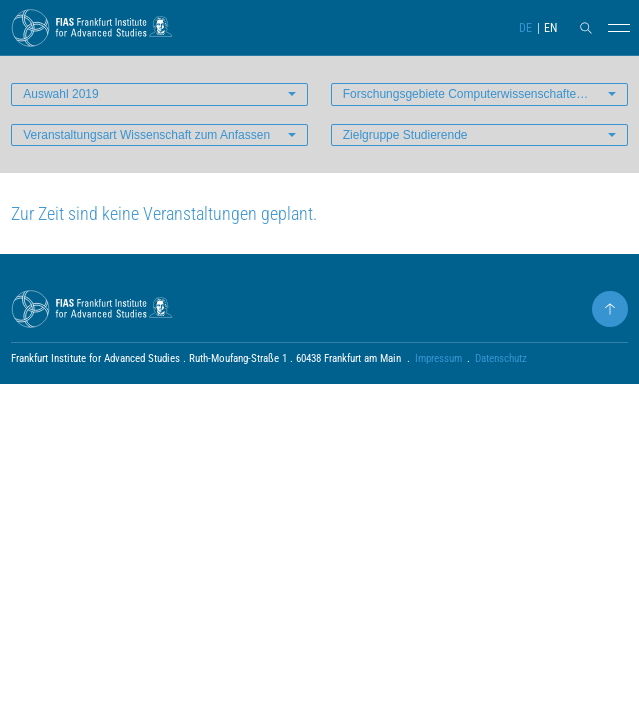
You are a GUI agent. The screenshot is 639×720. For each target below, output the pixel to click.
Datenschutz (501, 358)
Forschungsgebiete (485, 94)
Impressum (438, 358)
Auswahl (60, 94)
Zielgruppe (405, 135)
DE (525, 28)
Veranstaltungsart (146, 135)
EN (550, 28)
